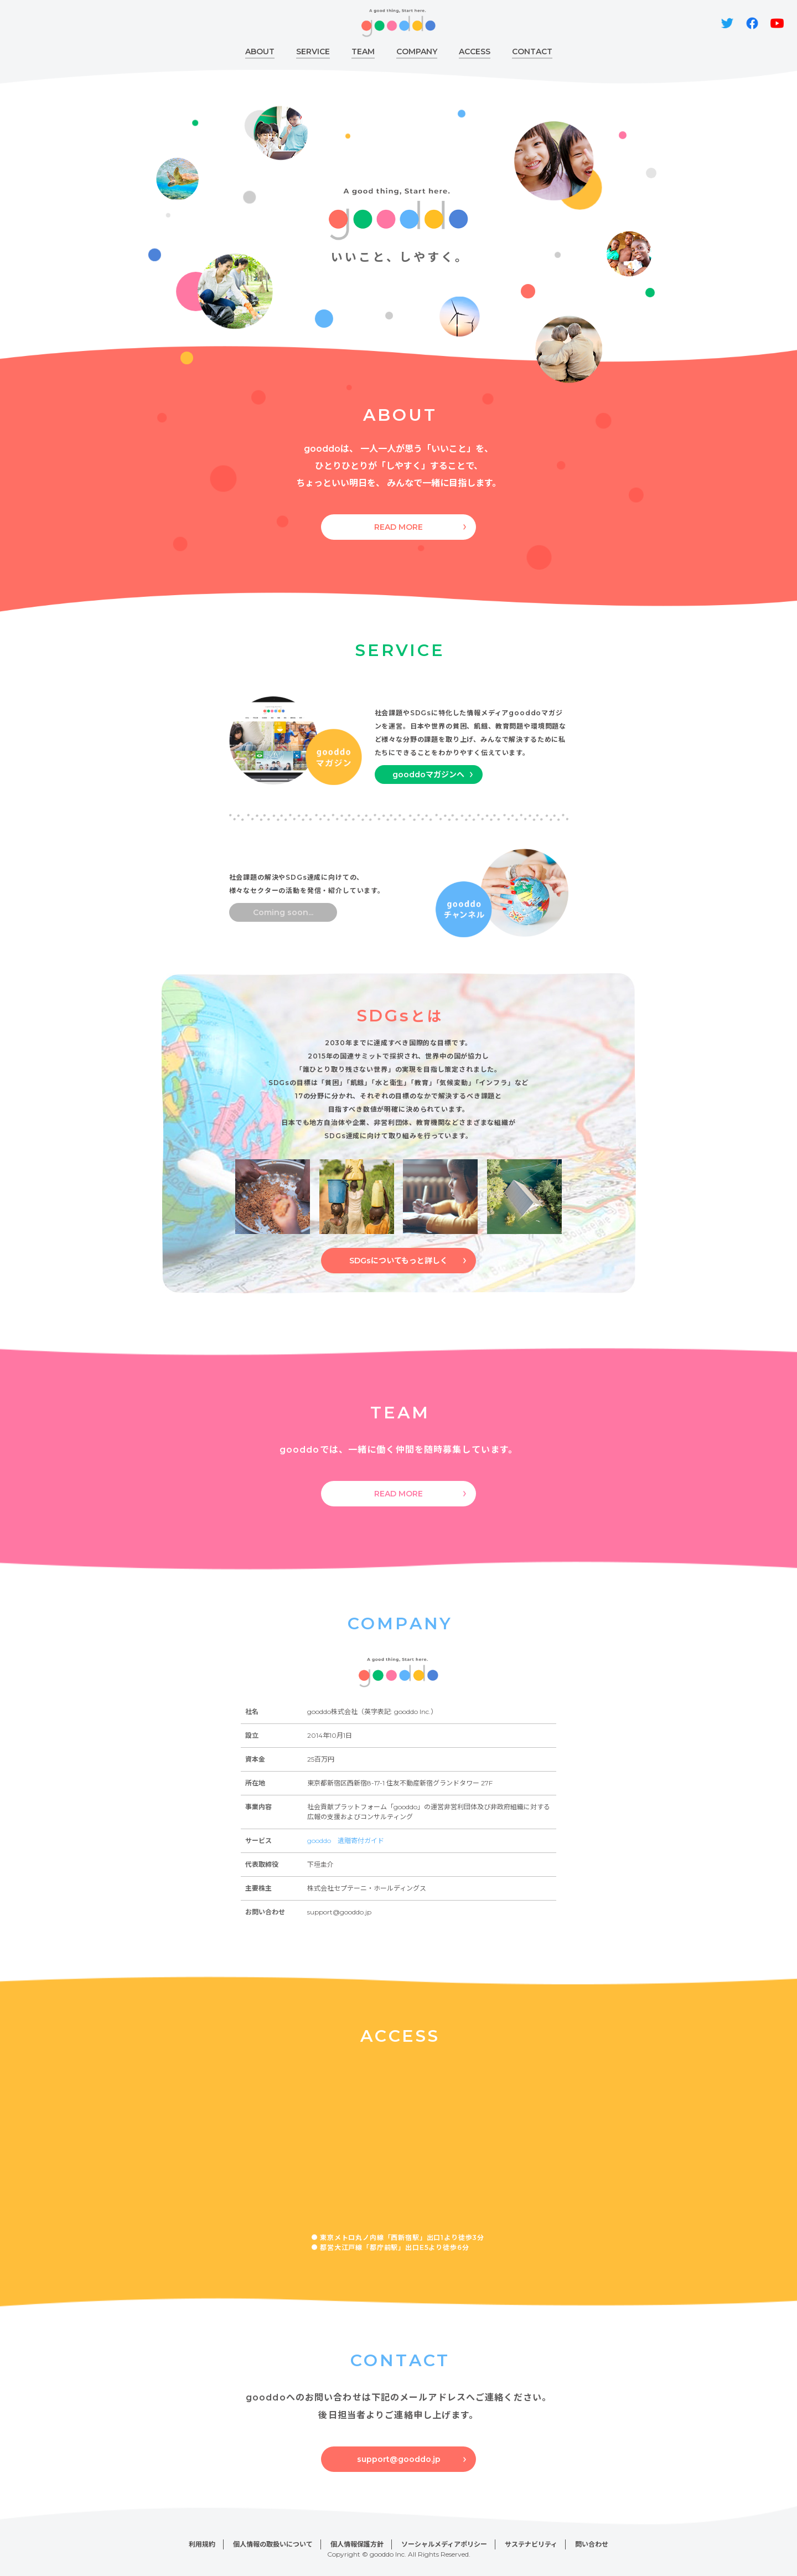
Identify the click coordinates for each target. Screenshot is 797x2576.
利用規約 (202, 2544)
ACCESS (474, 51)
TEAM (363, 51)
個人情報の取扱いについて (273, 2544)
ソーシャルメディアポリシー (444, 2544)
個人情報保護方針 (357, 2544)
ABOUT (260, 51)
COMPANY (416, 51)
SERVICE (313, 51)
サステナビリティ (531, 2544)
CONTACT (532, 51)
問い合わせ (591, 2544)
